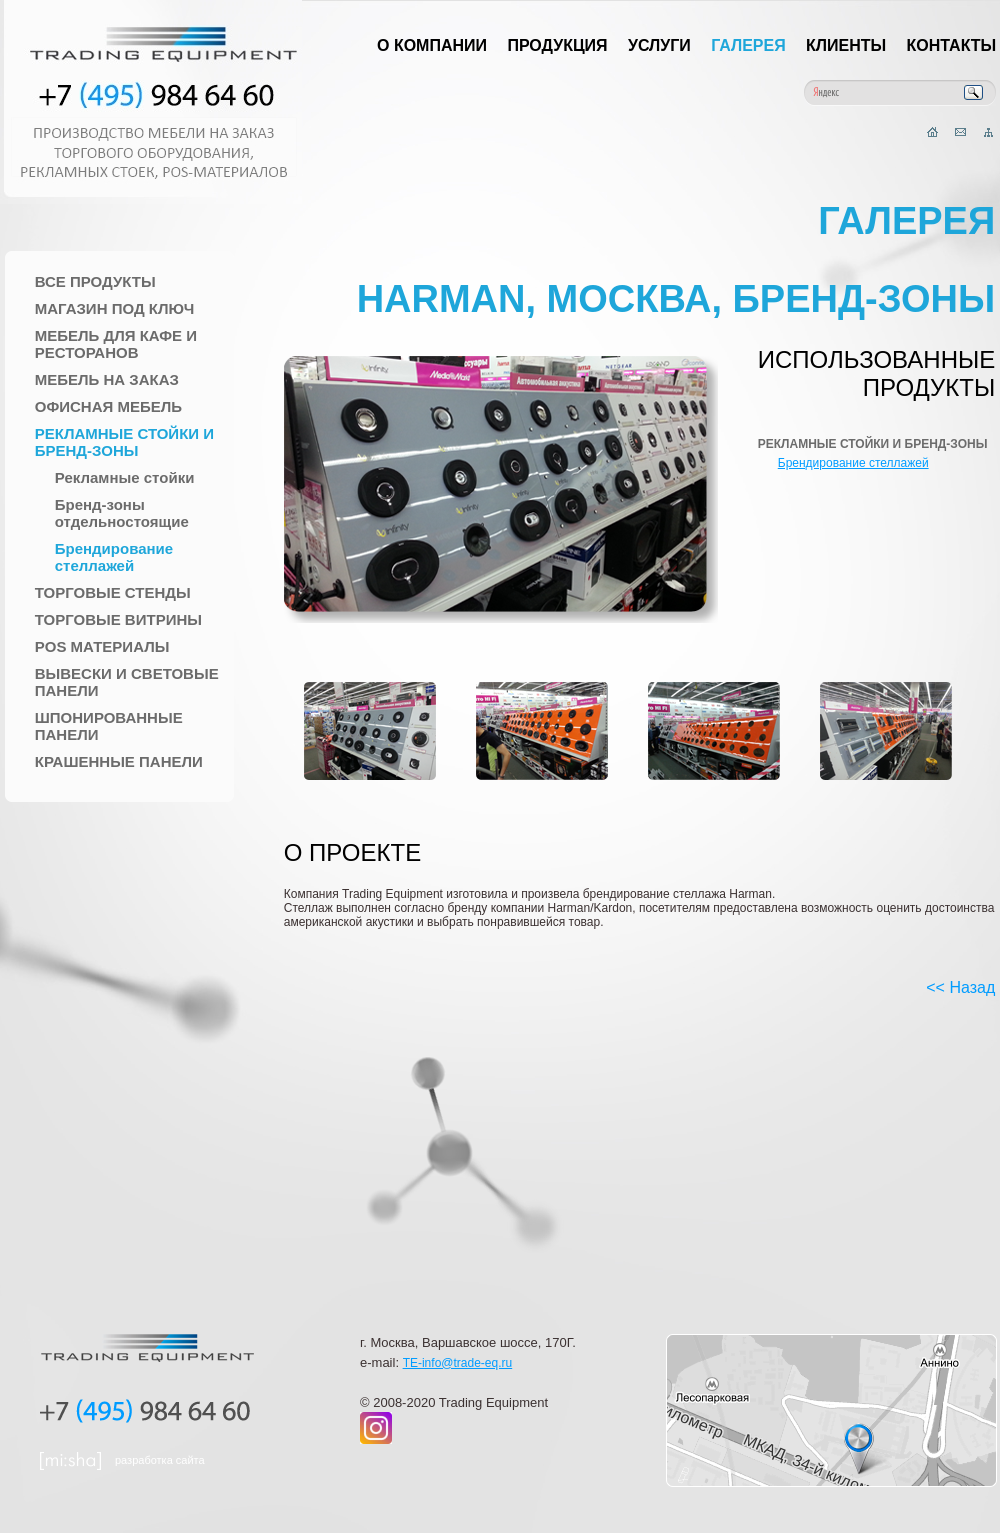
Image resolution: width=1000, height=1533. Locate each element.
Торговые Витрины (118, 619)
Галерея (748, 45)
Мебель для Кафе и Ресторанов (116, 344)
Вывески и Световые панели (127, 682)
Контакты (952, 45)
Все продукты (95, 281)
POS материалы (102, 646)
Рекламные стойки (125, 477)
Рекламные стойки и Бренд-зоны (124, 442)
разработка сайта (160, 1460)
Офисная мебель (108, 406)
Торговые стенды (113, 592)
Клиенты (846, 45)
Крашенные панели (119, 761)
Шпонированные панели (109, 726)
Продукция (557, 45)
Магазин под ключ (115, 308)
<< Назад (960, 987)
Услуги (659, 45)
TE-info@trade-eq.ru (458, 1363)
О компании (432, 45)
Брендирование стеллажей (114, 557)
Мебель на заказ (107, 379)
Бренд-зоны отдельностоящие (122, 513)
